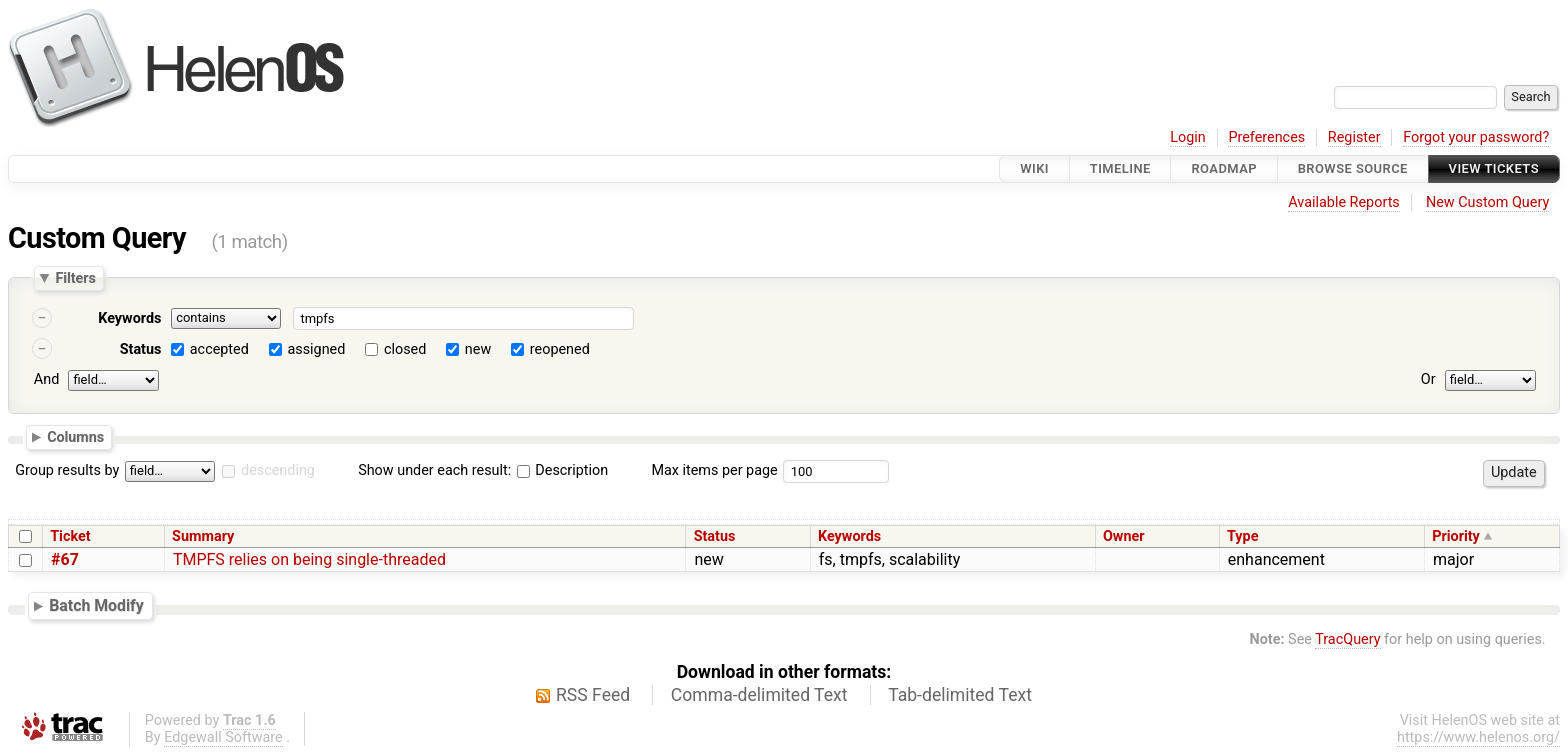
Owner (1124, 536)
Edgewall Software (223, 737)
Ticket (70, 536)
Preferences (1266, 137)
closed (405, 349)
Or (1428, 379)
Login (1188, 137)
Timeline (1120, 168)
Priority (1456, 536)
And (46, 379)
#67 (65, 559)
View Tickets (1494, 168)
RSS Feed (593, 695)
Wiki (1034, 168)
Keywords (129, 318)
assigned (316, 349)
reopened (560, 349)
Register (1354, 137)
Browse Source (1353, 168)
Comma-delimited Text (759, 695)
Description (562, 470)
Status (141, 349)
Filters (75, 278)
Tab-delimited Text (960, 695)
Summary (203, 536)
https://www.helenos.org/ (1478, 737)
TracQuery (1347, 639)
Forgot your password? (1476, 137)
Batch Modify (96, 605)
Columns (75, 436)
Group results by (67, 470)
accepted (219, 349)
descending (278, 470)
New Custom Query (1487, 202)
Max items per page (714, 470)
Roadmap (1224, 168)
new (478, 349)
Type (1242, 536)
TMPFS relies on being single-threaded (309, 559)
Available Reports (1344, 202)
